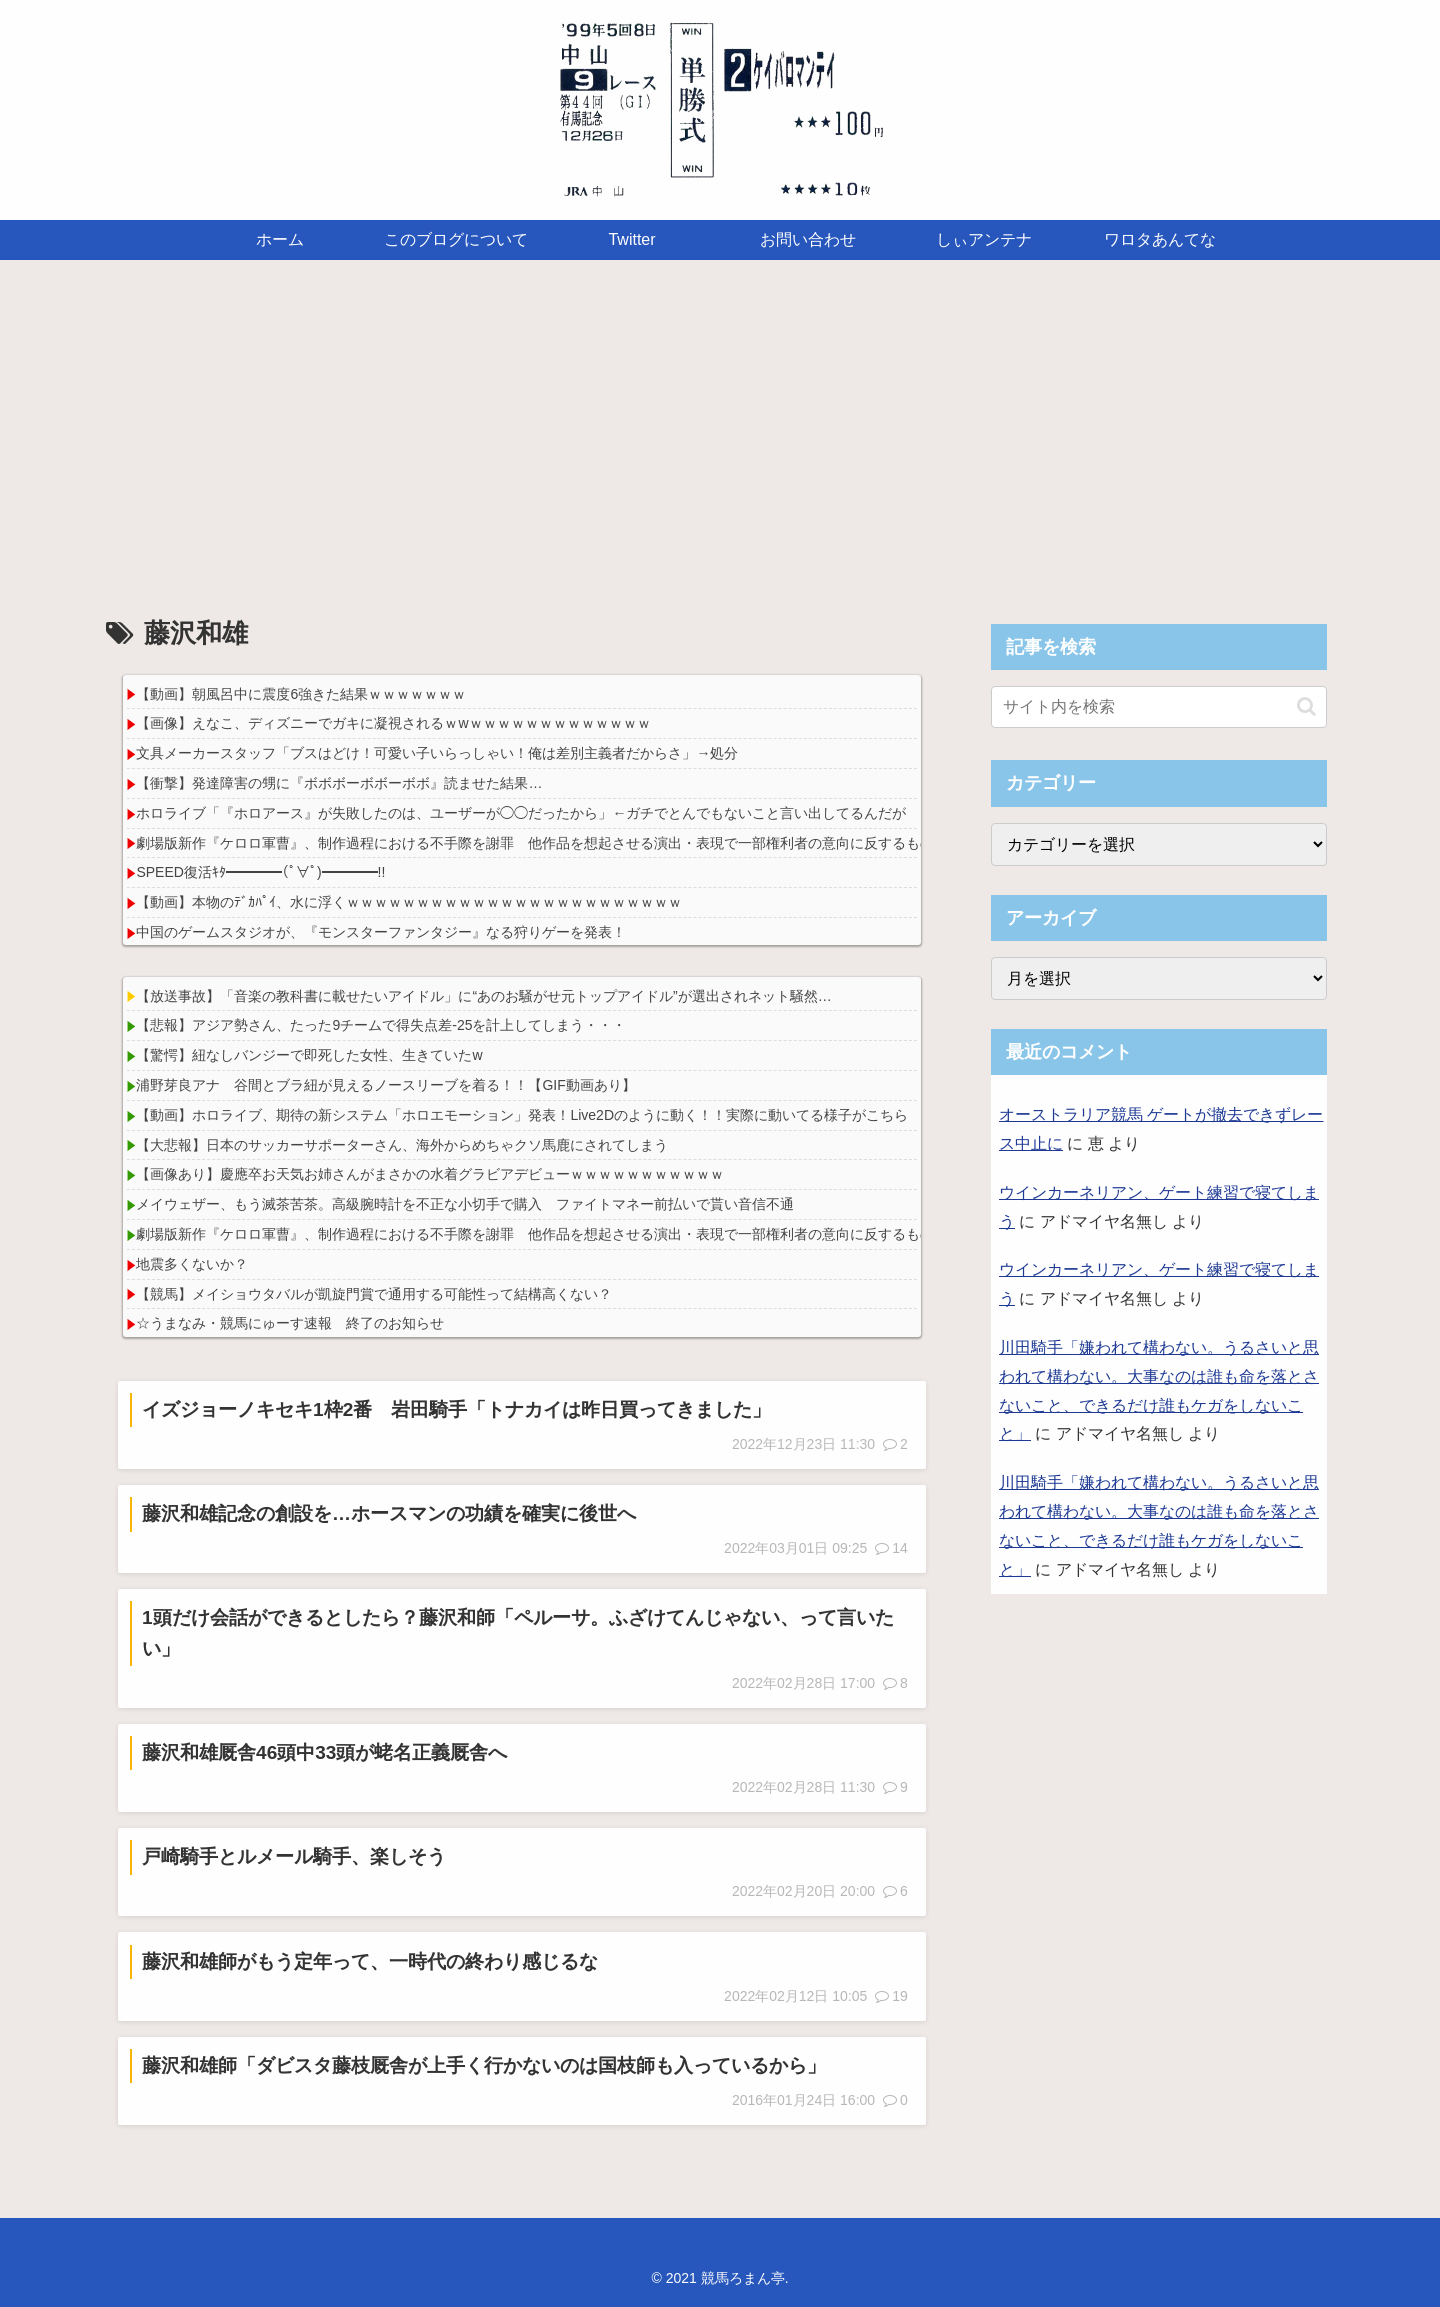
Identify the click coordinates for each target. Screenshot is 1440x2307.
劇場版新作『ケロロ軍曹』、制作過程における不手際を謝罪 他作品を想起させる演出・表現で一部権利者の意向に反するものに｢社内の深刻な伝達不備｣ (619, 843)
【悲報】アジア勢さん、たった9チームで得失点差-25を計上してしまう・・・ (381, 1025)
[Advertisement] (720, 424)
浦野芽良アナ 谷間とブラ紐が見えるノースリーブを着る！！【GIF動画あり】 (385, 1085)
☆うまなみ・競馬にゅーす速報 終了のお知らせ (290, 1323)
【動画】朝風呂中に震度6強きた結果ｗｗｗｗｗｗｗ (301, 694)
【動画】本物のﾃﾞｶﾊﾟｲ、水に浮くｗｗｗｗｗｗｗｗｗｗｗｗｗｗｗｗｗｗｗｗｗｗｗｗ (409, 902)
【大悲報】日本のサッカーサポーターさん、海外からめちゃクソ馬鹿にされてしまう (402, 1145)
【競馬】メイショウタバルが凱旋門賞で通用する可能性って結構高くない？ (374, 1294)
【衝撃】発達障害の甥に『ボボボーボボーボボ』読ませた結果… (339, 783)
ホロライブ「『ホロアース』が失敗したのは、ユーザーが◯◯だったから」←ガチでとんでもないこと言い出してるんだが (521, 813)
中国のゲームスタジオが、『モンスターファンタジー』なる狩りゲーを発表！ (381, 932)
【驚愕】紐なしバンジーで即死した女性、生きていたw (309, 1055)
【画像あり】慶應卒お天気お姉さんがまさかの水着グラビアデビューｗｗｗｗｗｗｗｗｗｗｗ (430, 1174)
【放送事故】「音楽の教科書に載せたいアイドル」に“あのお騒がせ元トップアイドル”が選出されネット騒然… (483, 996)
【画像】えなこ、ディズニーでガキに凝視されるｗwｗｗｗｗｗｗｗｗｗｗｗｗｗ (393, 723)
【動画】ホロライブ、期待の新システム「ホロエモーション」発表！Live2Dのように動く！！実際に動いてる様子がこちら (522, 1115)
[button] (1306, 706)
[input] (1159, 707)
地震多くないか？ (192, 1264)
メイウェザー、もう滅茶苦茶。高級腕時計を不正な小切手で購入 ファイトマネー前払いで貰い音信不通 (465, 1204)
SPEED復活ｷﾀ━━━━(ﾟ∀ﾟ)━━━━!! (260, 872)
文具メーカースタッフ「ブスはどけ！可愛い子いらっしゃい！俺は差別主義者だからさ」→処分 (437, 753)
